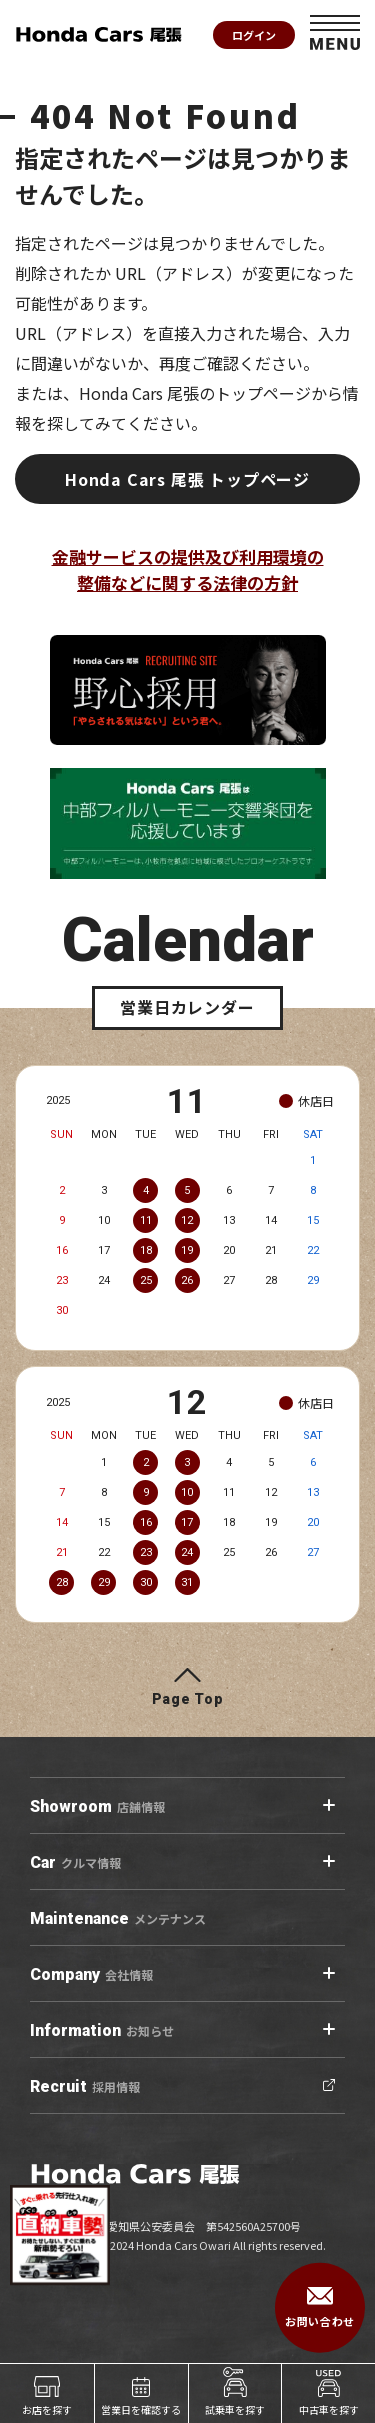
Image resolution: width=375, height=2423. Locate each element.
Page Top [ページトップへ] (188, 1699)
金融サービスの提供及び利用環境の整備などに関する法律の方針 (188, 569)
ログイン (254, 35)
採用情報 (85, 2087)
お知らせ (102, 2031)
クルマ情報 (75, 1863)
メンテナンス (118, 1919)
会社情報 (91, 1975)
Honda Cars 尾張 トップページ (187, 479)
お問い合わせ (319, 2308)
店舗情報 (97, 1807)
